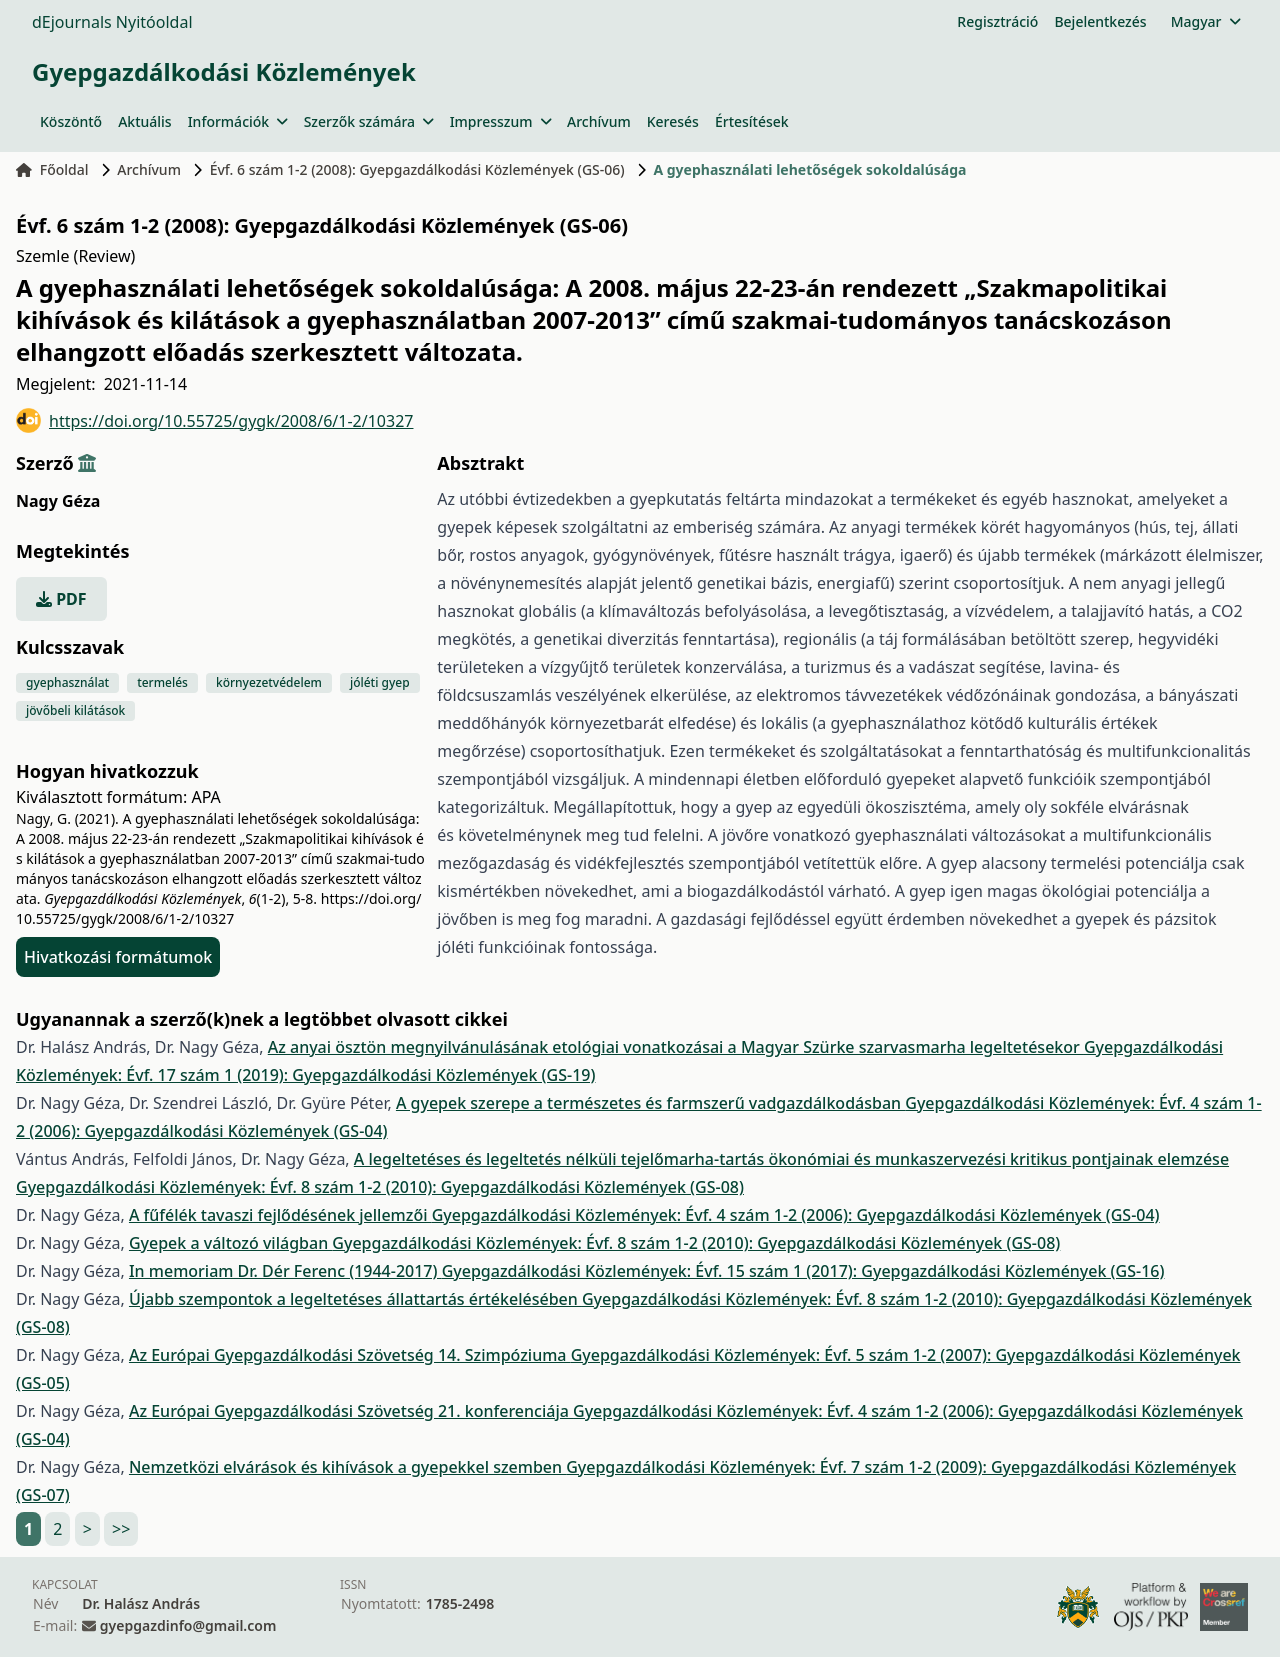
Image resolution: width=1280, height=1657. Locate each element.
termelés (162, 682)
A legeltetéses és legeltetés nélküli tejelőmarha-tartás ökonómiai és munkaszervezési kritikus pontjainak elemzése (791, 1159)
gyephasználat (67, 682)
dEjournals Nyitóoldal (112, 22)
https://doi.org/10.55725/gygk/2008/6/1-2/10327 (214, 420)
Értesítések (752, 121)
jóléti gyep (380, 682)
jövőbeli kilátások (75, 710)
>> (121, 1529)
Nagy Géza (58, 501)
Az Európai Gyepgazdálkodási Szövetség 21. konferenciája (351, 1411)
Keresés (673, 121)
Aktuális (145, 121)
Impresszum (500, 121)
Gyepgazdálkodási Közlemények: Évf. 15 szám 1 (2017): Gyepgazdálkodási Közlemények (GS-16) (803, 1271)
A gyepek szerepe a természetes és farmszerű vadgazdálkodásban (650, 1103)
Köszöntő (71, 121)
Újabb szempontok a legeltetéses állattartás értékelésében (355, 1299)
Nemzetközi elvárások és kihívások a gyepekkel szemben (347, 1467)
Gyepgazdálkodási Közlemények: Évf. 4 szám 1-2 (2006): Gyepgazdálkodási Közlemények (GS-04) (796, 1215)
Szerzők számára (369, 121)
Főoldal (52, 169)
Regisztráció (997, 21)
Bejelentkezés (1100, 21)
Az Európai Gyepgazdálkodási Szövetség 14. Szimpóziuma (350, 1355)
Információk (238, 121)
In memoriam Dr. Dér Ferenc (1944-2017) (285, 1271)
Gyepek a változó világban (230, 1243)
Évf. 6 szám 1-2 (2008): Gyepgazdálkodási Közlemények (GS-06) (417, 169)
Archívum (599, 121)
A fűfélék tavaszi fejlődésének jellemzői (280, 1215)
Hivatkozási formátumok (118, 957)
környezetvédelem (269, 682)
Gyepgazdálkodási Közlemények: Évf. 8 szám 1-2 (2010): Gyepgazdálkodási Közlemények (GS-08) (380, 1187)
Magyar (1205, 21)
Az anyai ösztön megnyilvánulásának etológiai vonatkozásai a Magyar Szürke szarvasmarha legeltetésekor (676, 1047)
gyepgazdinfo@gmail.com (188, 1625)
